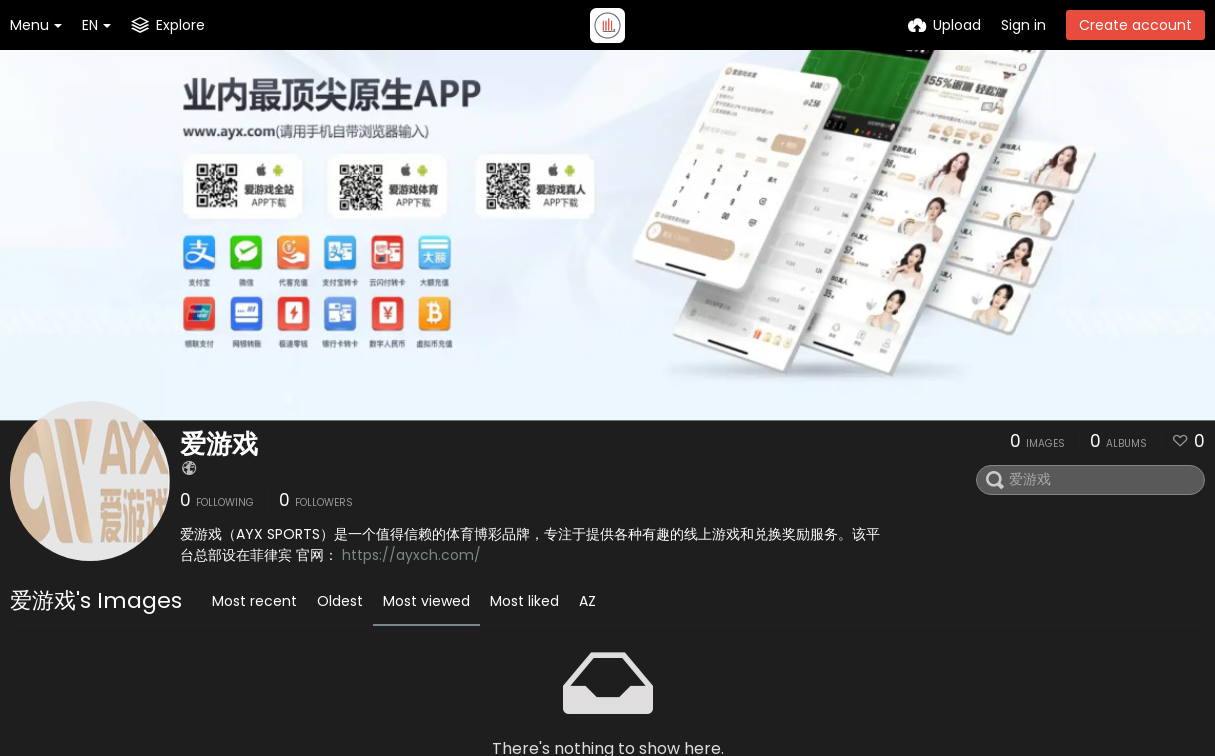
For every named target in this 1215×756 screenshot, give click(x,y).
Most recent (254, 601)
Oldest (340, 601)
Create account (1135, 25)
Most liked (524, 601)
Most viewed (426, 601)
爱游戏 (219, 444)
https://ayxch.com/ (411, 555)
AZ (587, 601)
